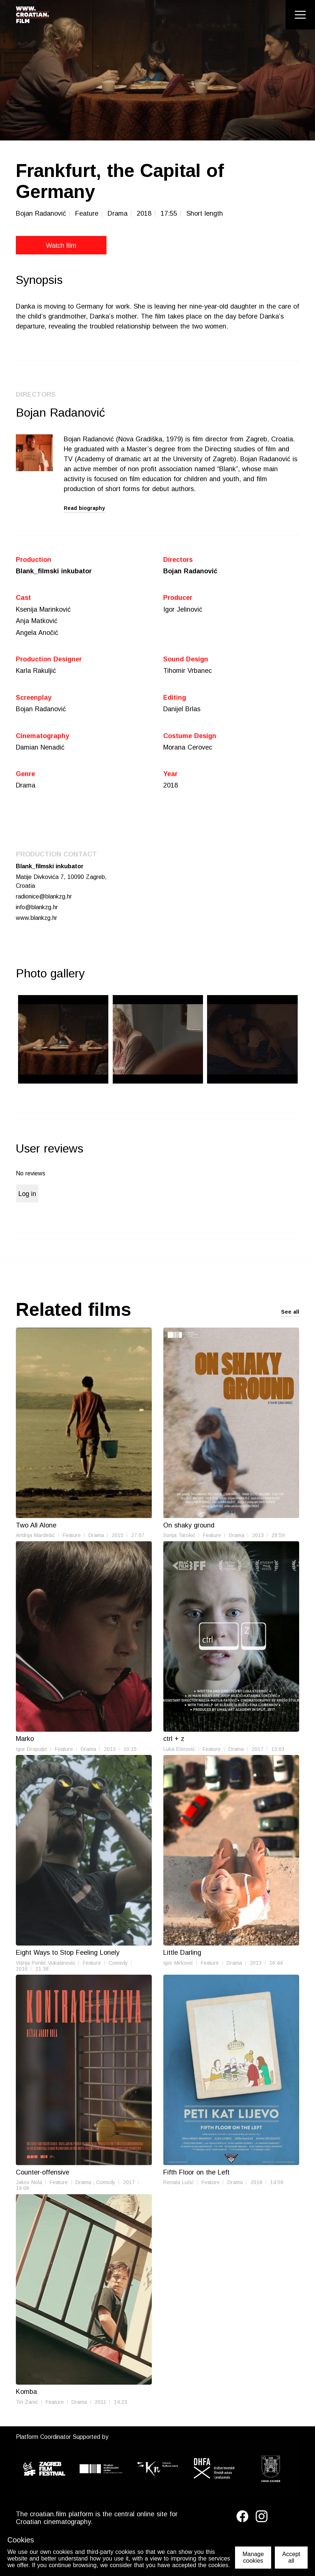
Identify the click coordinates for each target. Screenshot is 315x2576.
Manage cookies (253, 2557)
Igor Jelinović (182, 609)
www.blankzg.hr (37, 918)
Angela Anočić (37, 633)
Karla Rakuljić (36, 671)
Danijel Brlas (182, 709)
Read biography (84, 508)
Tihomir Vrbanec (187, 671)
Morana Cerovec (187, 748)
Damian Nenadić (40, 748)
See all (290, 1314)
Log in (27, 1195)
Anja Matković (36, 621)
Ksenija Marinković (43, 609)
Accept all (291, 2557)
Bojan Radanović (190, 571)
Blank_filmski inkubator (54, 571)
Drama (26, 786)
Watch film (49, 245)
